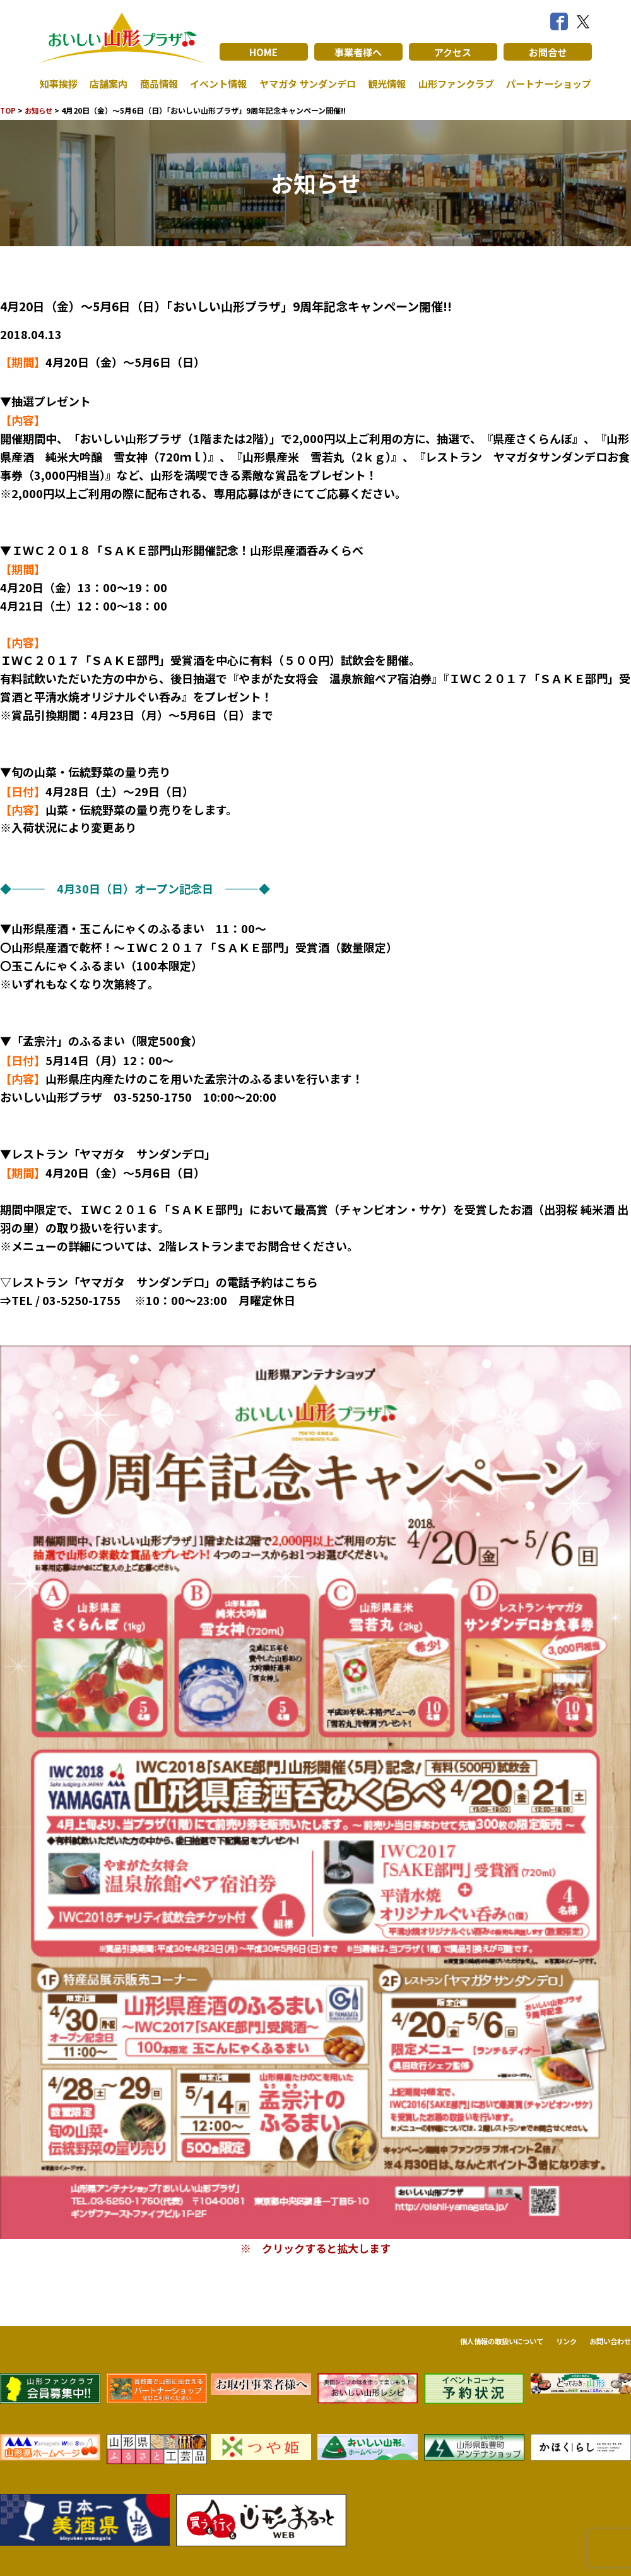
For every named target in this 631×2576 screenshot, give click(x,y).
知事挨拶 (60, 83)
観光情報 (384, 83)
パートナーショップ (545, 83)
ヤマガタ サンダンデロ (304, 83)
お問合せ (548, 51)
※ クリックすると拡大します (315, 2247)
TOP (8, 110)
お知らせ (41, 110)
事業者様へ (358, 51)
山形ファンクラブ (452, 83)
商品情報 (156, 83)
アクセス (453, 51)
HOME (263, 51)
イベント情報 (214, 83)
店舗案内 (108, 83)
